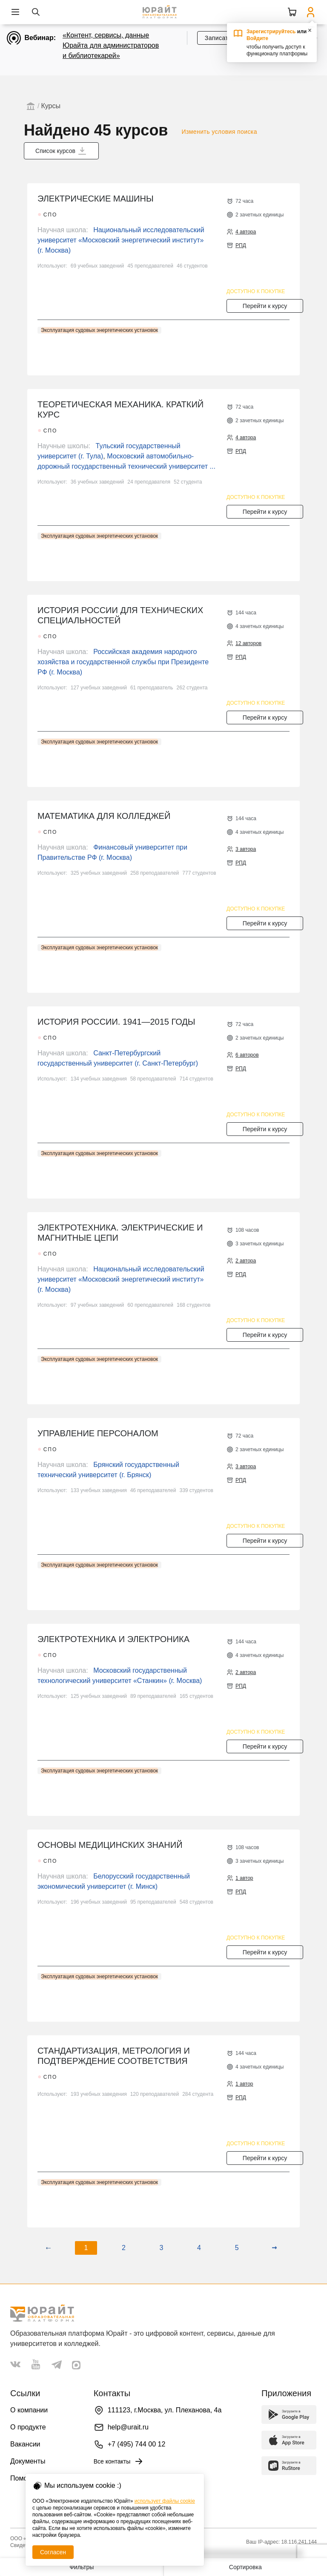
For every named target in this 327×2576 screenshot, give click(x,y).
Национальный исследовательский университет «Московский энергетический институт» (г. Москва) (120, 240)
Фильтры (81, 2567)
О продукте (28, 2427)
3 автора (245, 849)
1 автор (244, 1878)
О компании (29, 2410)
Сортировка (245, 2567)
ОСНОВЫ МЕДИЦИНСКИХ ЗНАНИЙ (110, 1845)
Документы (27, 2461)
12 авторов (248, 643)
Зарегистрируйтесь (271, 32)
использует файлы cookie (165, 2501)
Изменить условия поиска (219, 131)
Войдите (257, 38)
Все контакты (119, 2461)
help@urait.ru (128, 2427)
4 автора (245, 232)
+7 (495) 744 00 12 (137, 2444)
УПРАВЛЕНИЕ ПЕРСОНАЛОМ (97, 1433)
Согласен (53, 2552)
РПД (240, 245)
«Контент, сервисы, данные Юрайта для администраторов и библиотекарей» (111, 45)
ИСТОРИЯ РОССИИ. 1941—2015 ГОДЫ (116, 1021)
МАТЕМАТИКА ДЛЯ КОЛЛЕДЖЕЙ (103, 816)
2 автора (245, 1261)
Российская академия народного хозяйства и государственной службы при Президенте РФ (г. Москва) (123, 662)
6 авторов (247, 1055)
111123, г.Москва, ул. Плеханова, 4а (165, 2410)
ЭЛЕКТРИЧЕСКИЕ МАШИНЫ (95, 198)
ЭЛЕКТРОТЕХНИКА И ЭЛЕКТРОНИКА (113, 1639)
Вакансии (25, 2444)
